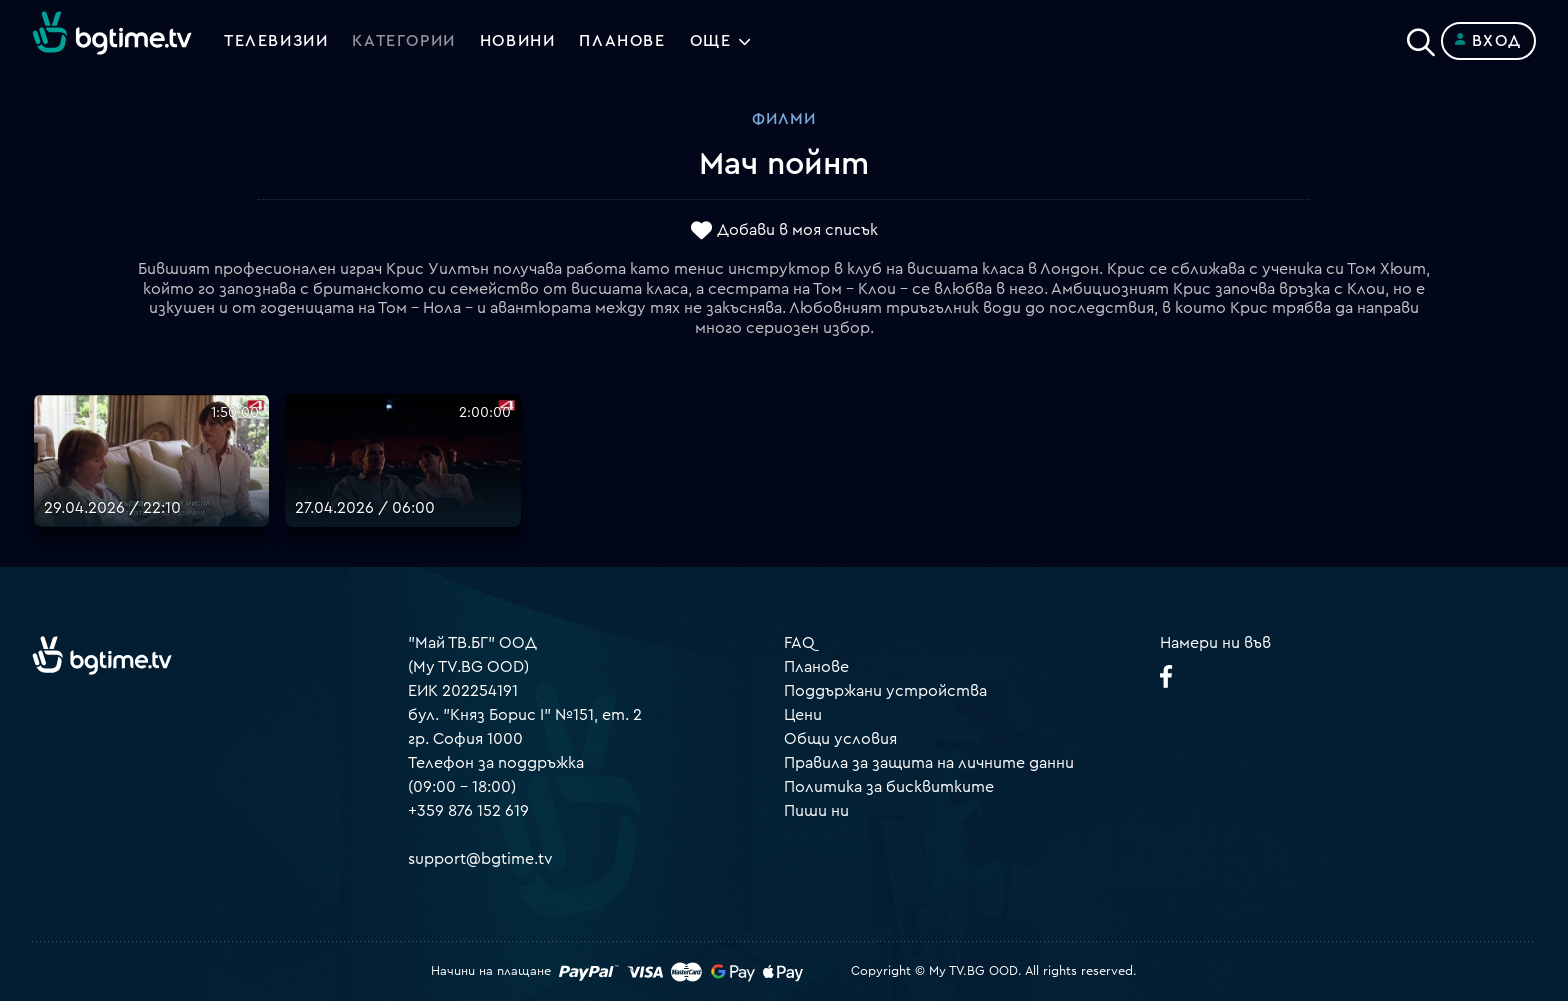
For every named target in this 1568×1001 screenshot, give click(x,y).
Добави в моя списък (797, 231)
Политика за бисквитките (889, 787)
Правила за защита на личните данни (929, 763)
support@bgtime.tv (480, 859)
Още (711, 41)
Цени (803, 715)
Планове (816, 667)
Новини (518, 41)
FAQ (799, 643)
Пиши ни (816, 811)
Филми (784, 119)
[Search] (1421, 37)
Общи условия (840, 739)
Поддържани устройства (885, 691)
